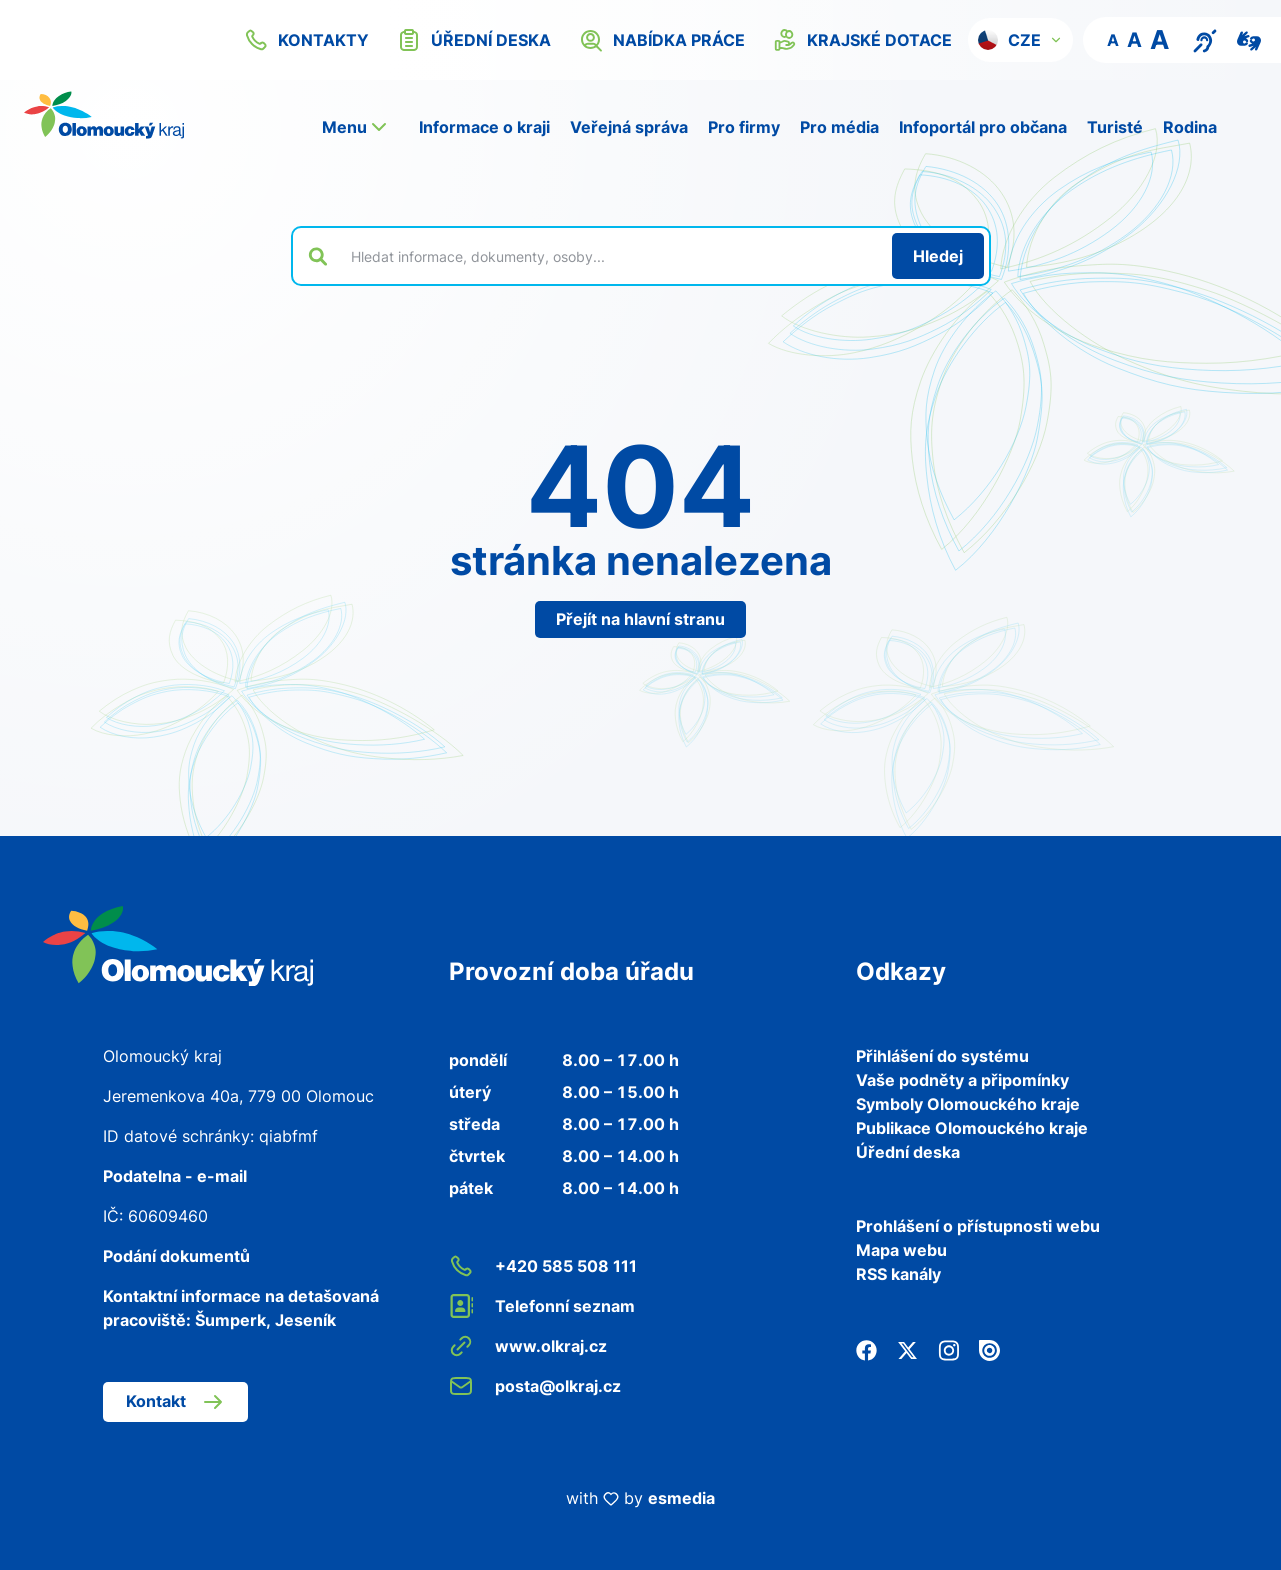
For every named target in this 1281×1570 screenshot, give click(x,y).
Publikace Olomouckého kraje (972, 1128)
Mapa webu (901, 1250)
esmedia (681, 1498)
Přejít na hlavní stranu (640, 619)
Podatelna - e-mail (175, 1176)
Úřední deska (908, 1152)
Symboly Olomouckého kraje (968, 1104)
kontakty (306, 40)
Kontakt (175, 1402)
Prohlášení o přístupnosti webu (978, 1226)
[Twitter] (907, 1348)
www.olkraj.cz (528, 1346)
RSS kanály (898, 1274)
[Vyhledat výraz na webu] (610, 256)
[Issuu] (989, 1348)
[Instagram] (948, 1348)
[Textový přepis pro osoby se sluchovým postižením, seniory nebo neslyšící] (1205, 39)
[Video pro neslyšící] (1249, 39)
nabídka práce (662, 40)
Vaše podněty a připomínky (962, 1080)
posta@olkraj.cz (535, 1386)
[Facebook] (866, 1348)
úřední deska (474, 40)
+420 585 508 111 (543, 1266)
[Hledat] (938, 256)
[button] (1020, 40)
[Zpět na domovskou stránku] (104, 115)
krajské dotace (862, 40)
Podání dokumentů (176, 1256)
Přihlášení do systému (942, 1056)
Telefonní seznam (542, 1306)
